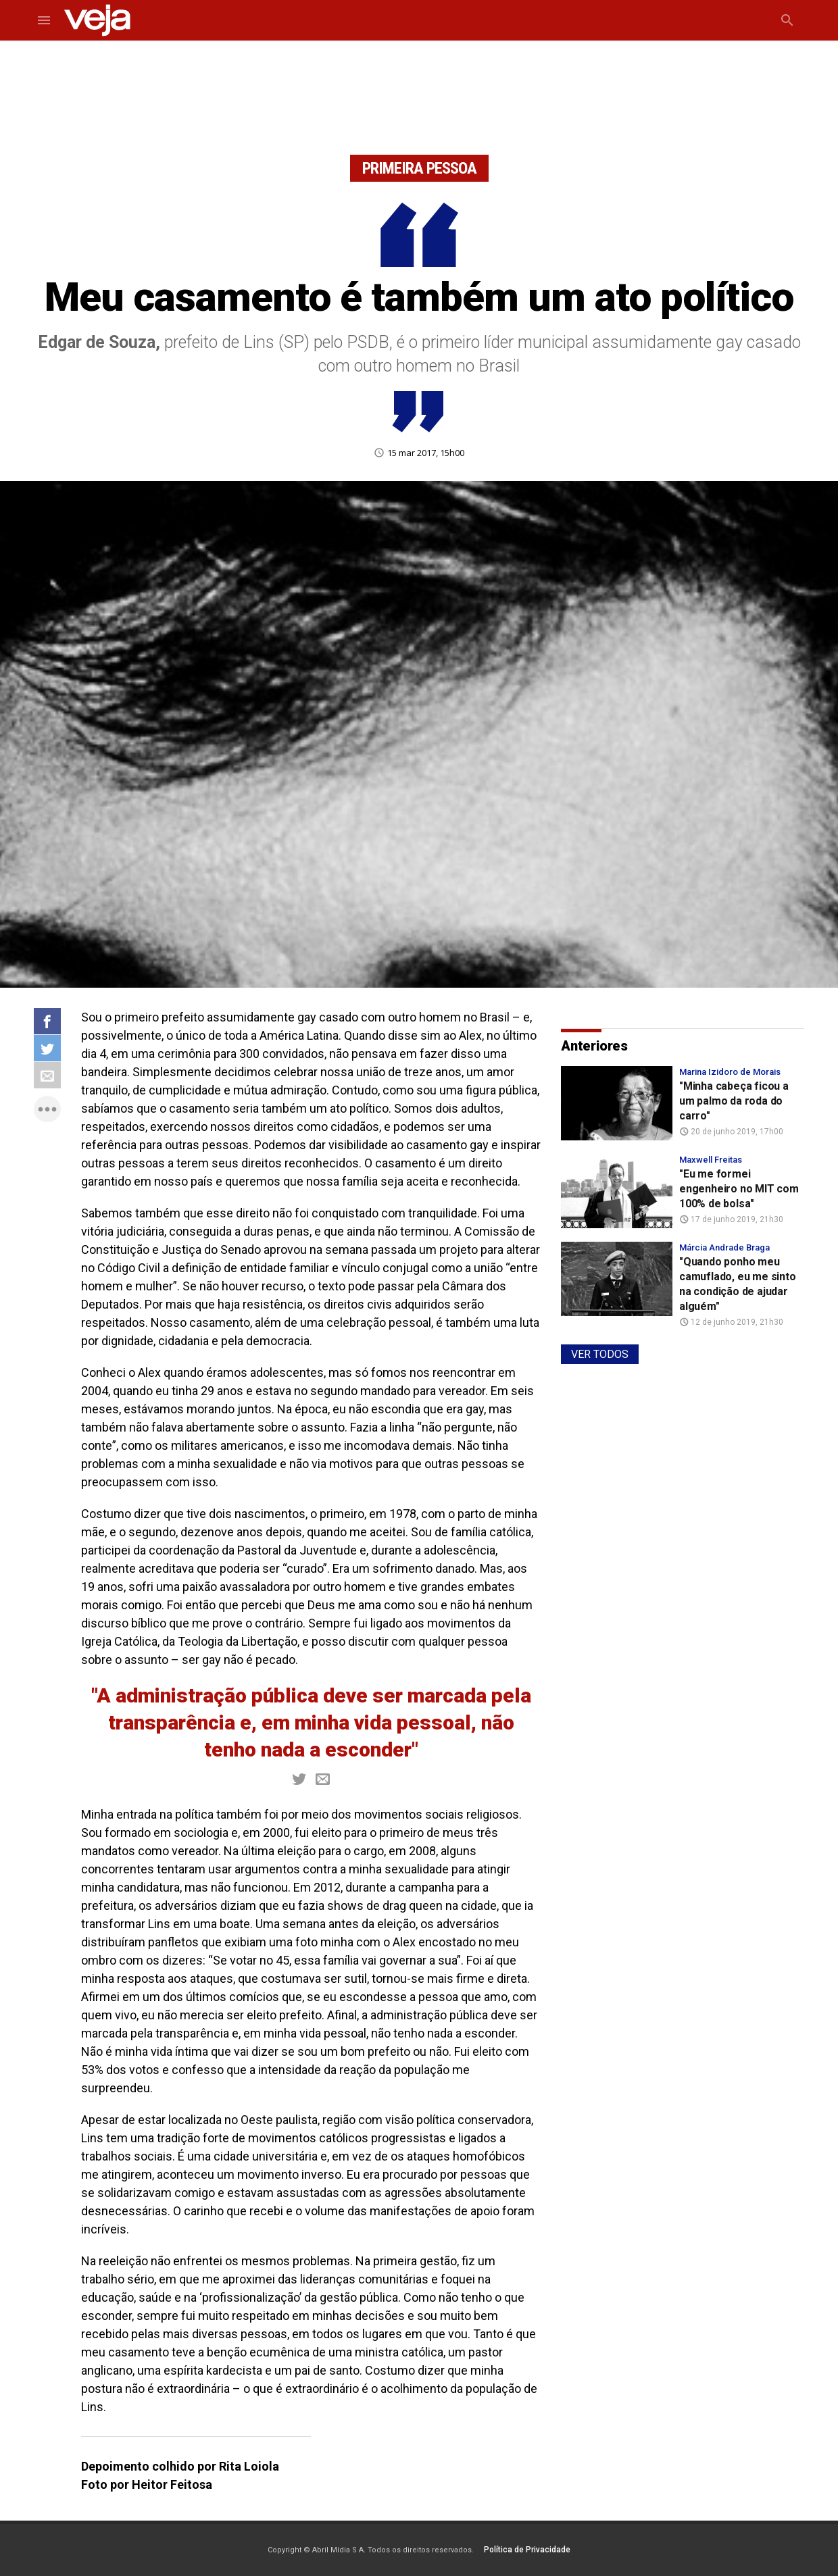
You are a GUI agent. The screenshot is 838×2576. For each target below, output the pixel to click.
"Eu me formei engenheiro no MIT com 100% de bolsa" (739, 1188)
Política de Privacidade (527, 2549)
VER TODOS (599, 1354)
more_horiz (47, 1109)
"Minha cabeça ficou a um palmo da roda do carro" (734, 1101)
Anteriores (594, 1046)
